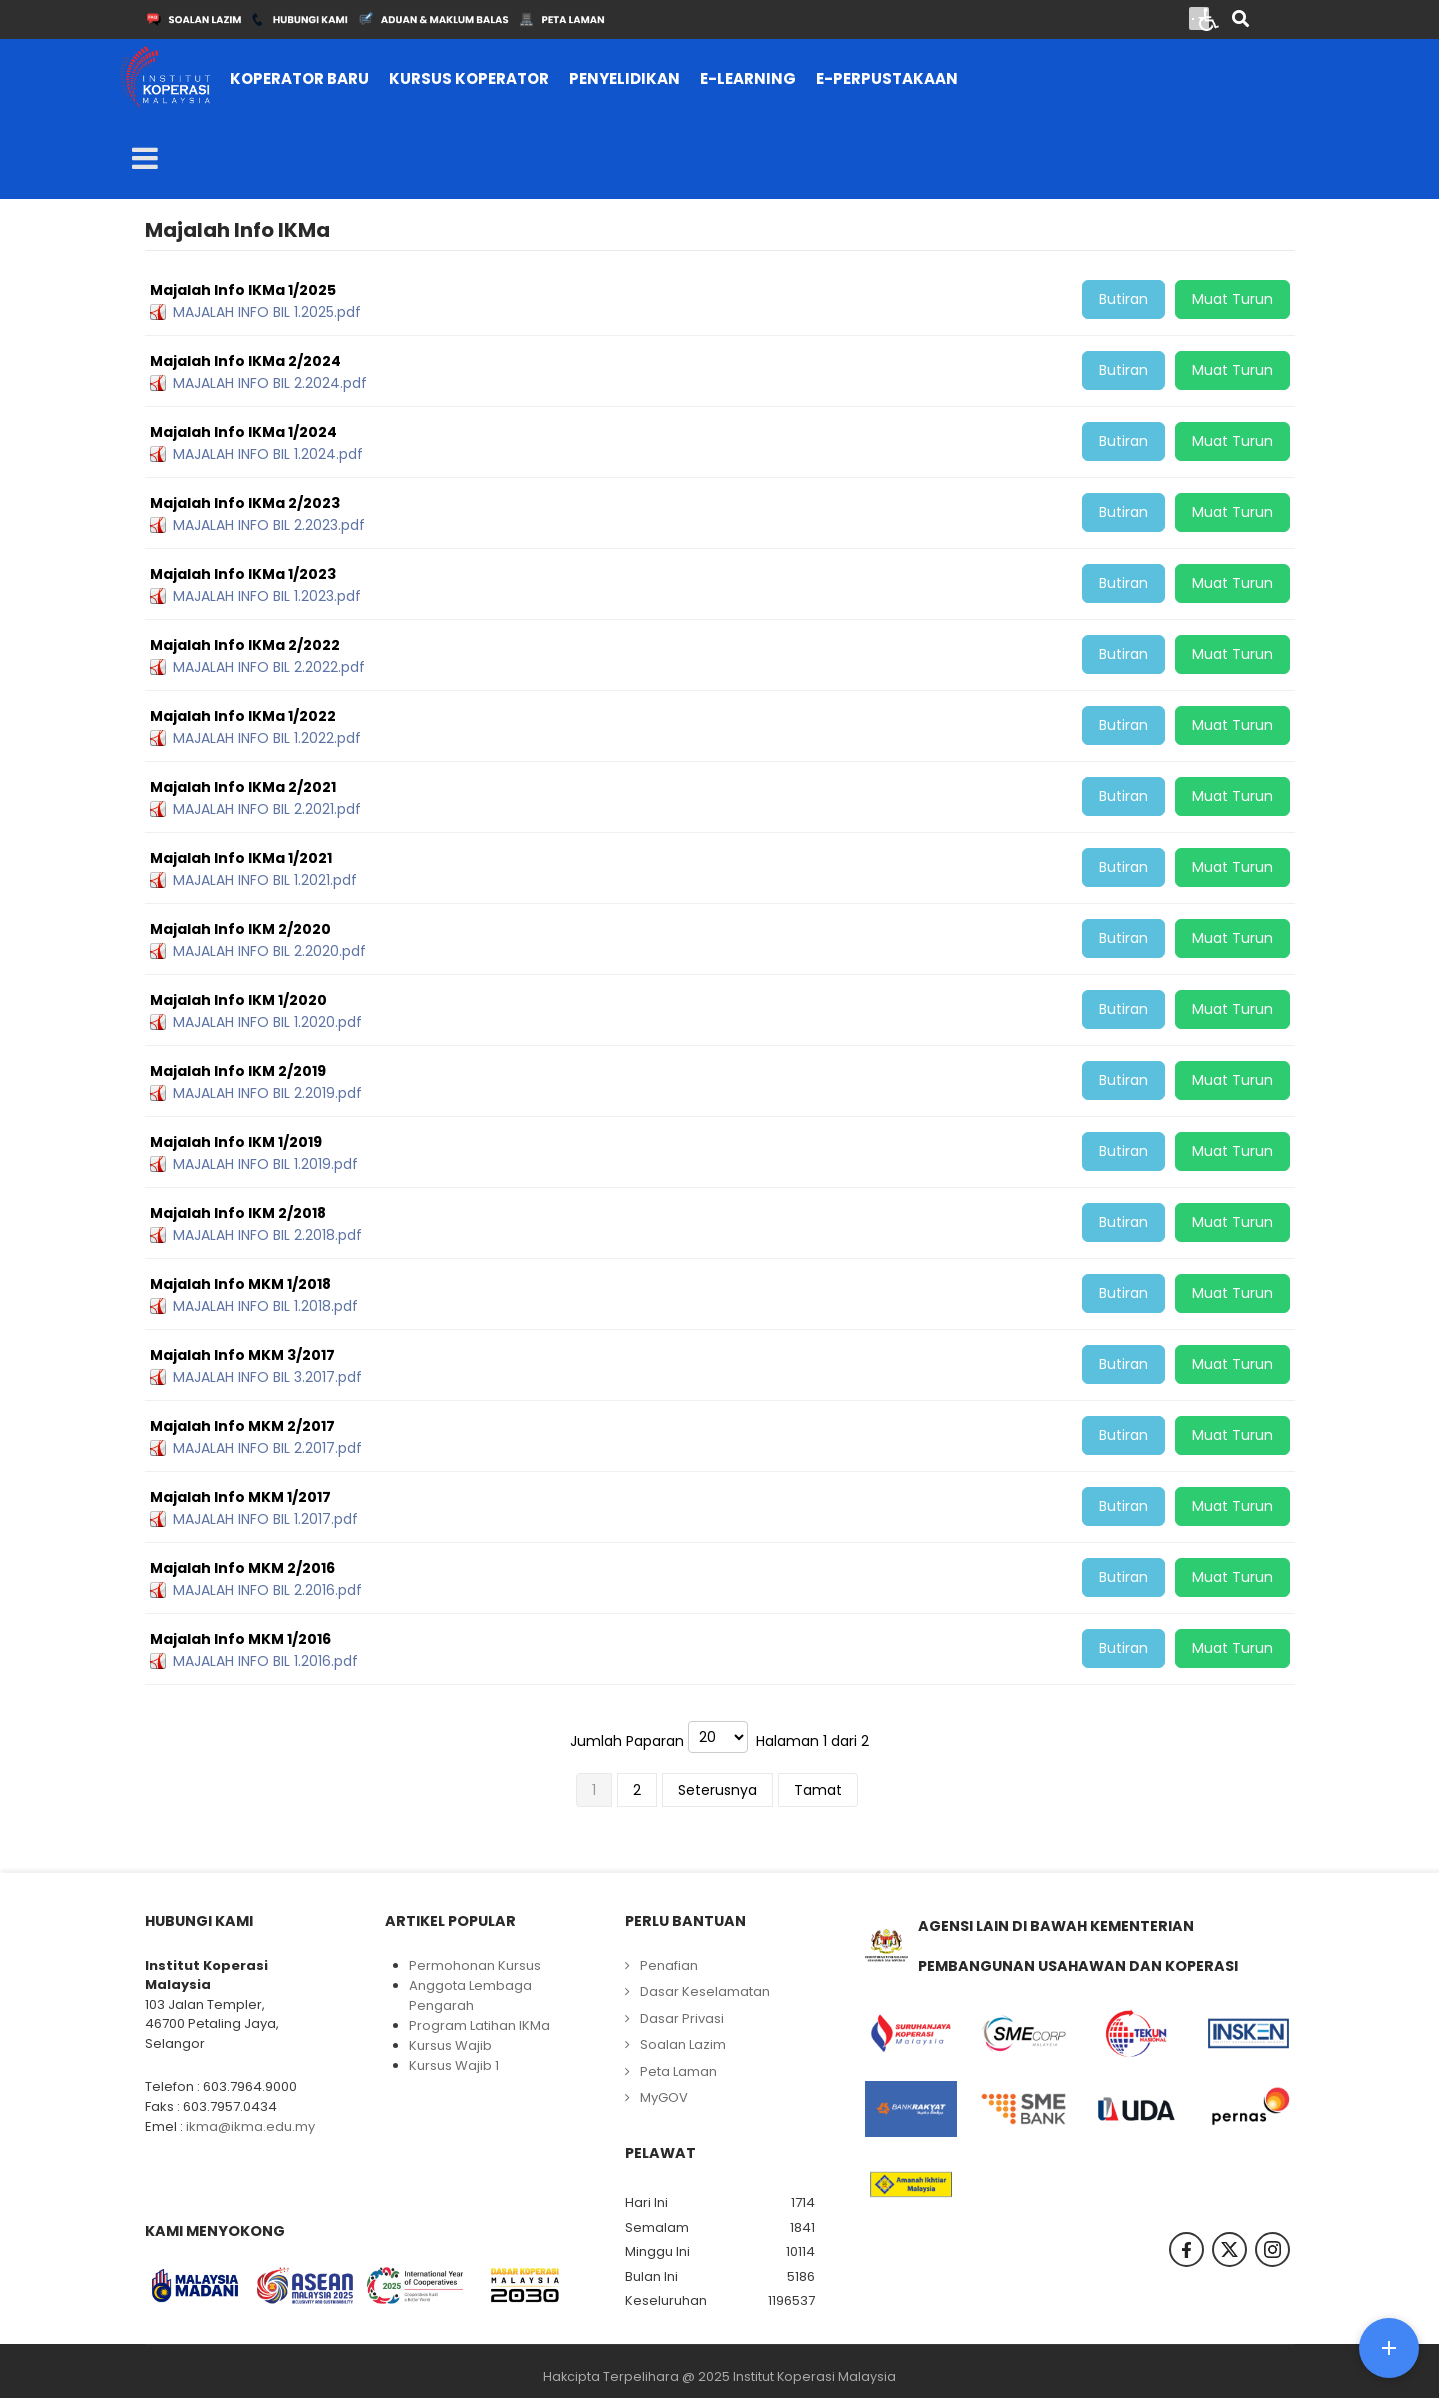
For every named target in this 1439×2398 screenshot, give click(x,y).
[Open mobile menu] (145, 159)
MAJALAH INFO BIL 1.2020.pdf (267, 1022)
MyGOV (664, 2097)
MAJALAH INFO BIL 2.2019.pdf (267, 1093)
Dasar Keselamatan (705, 1991)
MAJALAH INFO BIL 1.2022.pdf (267, 738)
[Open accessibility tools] (1209, 18)
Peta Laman (678, 2071)
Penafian (669, 1965)
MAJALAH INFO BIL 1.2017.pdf (265, 1519)
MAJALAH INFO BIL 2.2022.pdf (269, 667)
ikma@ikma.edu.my (250, 2126)
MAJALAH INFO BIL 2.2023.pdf (269, 525)
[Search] (1240, 20)
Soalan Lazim (683, 2044)
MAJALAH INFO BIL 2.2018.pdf (267, 1235)
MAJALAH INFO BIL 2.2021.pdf (267, 809)
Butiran (1123, 299)
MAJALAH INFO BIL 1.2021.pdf (265, 880)
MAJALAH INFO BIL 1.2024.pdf (268, 454)
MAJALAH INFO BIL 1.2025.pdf (267, 312)
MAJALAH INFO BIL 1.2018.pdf (265, 1306)
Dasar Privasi (682, 2018)
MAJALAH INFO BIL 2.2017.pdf (267, 1448)
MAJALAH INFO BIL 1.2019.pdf (265, 1164)
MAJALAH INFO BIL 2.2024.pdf (270, 383)
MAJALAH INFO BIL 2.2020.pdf (269, 951)
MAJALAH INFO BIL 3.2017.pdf (267, 1377)
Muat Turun (1232, 299)
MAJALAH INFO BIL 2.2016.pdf (267, 1590)
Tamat (818, 1790)
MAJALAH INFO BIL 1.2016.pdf (265, 1661)
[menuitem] (299, 79)
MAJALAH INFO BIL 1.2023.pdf (267, 596)
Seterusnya (717, 1790)
